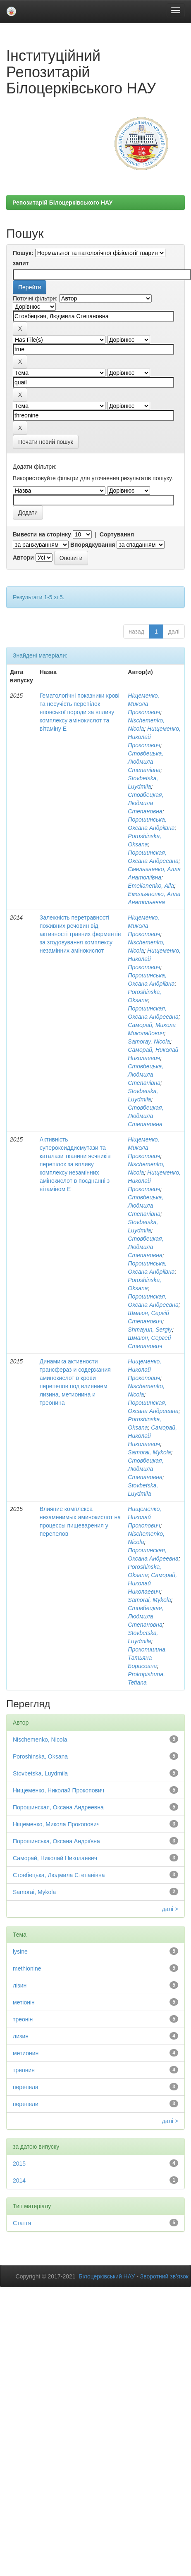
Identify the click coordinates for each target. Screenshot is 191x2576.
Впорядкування (92, 544)
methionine (27, 1968)
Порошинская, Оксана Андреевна (58, 1807)
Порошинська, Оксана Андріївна (56, 1841)
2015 (19, 2163)
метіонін (24, 2002)
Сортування (117, 534)
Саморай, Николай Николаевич (55, 1858)
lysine (20, 1951)
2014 (19, 2180)
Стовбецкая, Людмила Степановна (145, 803)
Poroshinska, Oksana (40, 1756)
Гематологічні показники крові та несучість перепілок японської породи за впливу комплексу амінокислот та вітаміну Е (79, 712)
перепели (25, 2104)
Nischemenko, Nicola (40, 1739)
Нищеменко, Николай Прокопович (144, 1369)
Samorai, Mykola (149, 1452)
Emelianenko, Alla (151, 885)
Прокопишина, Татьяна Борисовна (147, 1657)
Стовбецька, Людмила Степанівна (145, 761)
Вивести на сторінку (42, 534)
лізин (19, 1985)
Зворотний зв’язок (164, 2276)
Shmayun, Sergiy (150, 1329)
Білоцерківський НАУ (107, 2276)
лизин (21, 2036)
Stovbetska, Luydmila (40, 1773)
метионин (25, 2053)
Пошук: (23, 253)
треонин (24, 2070)
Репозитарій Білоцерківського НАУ (62, 202)
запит (21, 263)
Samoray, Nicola (149, 1041)
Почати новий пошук (45, 441)
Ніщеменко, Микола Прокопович (144, 703)
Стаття (22, 2223)
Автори (23, 557)
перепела (25, 2087)
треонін (23, 2019)
